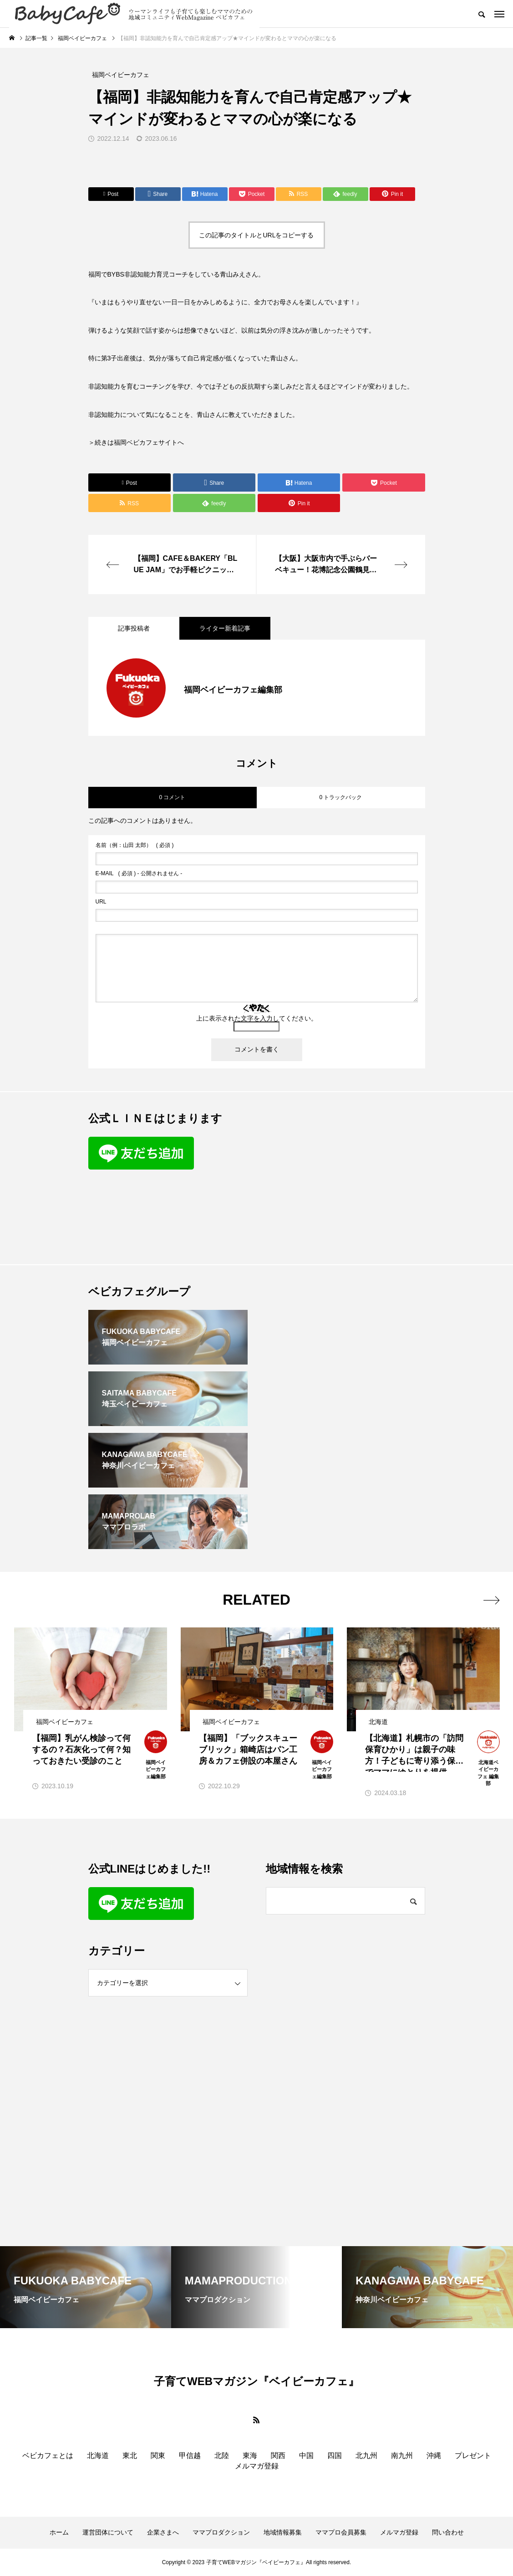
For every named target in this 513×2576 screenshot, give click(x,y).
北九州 (366, 2455)
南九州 (402, 2455)
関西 (278, 2455)
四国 (334, 2455)
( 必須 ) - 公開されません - (139, 873)
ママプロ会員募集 (340, 2532)
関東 (158, 2455)
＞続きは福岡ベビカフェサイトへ (136, 442)
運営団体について (107, 2532)
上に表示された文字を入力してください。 (256, 1018)
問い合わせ (448, 2532)
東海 (250, 2455)
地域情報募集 (283, 2532)
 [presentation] (491, 1600)
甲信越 (190, 2455)
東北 (129, 2455)
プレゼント (473, 2455)
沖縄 (434, 2455)
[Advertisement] (345, 1178)
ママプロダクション (221, 2532)
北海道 (98, 2455)
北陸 (221, 2455)
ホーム (59, 2532)
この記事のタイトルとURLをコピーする (256, 235)
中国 (306, 2455)
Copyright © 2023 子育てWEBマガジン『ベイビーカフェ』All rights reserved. (256, 2562)
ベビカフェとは (47, 2455)
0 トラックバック (340, 797)
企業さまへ (163, 2532)
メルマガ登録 (257, 2466)
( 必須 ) (135, 845)
